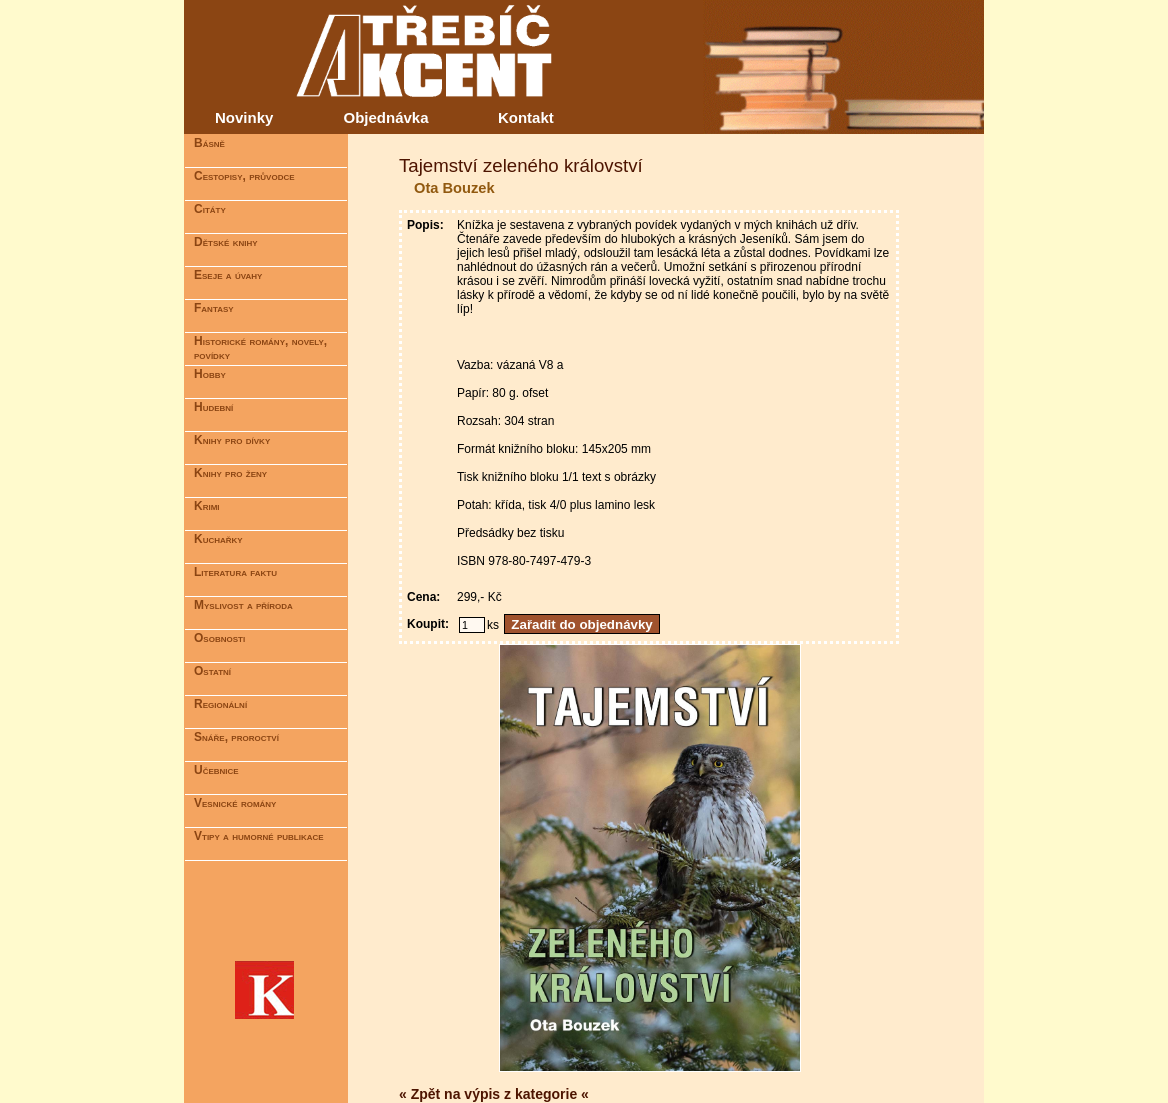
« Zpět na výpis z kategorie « (494, 1094)
